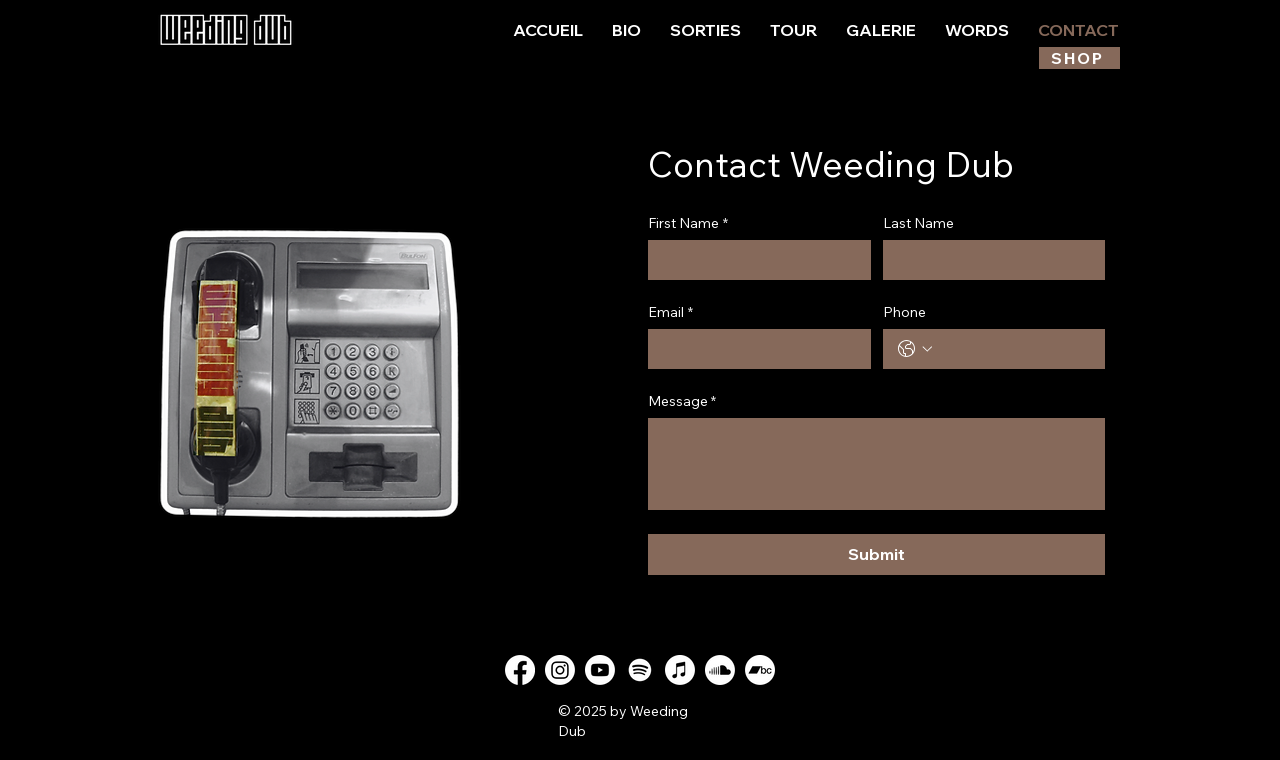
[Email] (753, 349)
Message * (682, 401)
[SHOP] (1079, 58)
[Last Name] (988, 260)
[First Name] (753, 260)
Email (670, 312)
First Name (688, 223)
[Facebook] (520, 670)
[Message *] (876, 464)
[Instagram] (560, 670)
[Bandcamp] (760, 670)
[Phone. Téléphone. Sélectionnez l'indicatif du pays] (915, 349)
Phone (904, 312)
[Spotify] (640, 670)
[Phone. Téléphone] (1014, 349)
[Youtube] (600, 670)
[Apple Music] (680, 670)
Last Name (918, 223)
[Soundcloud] (720, 670)
